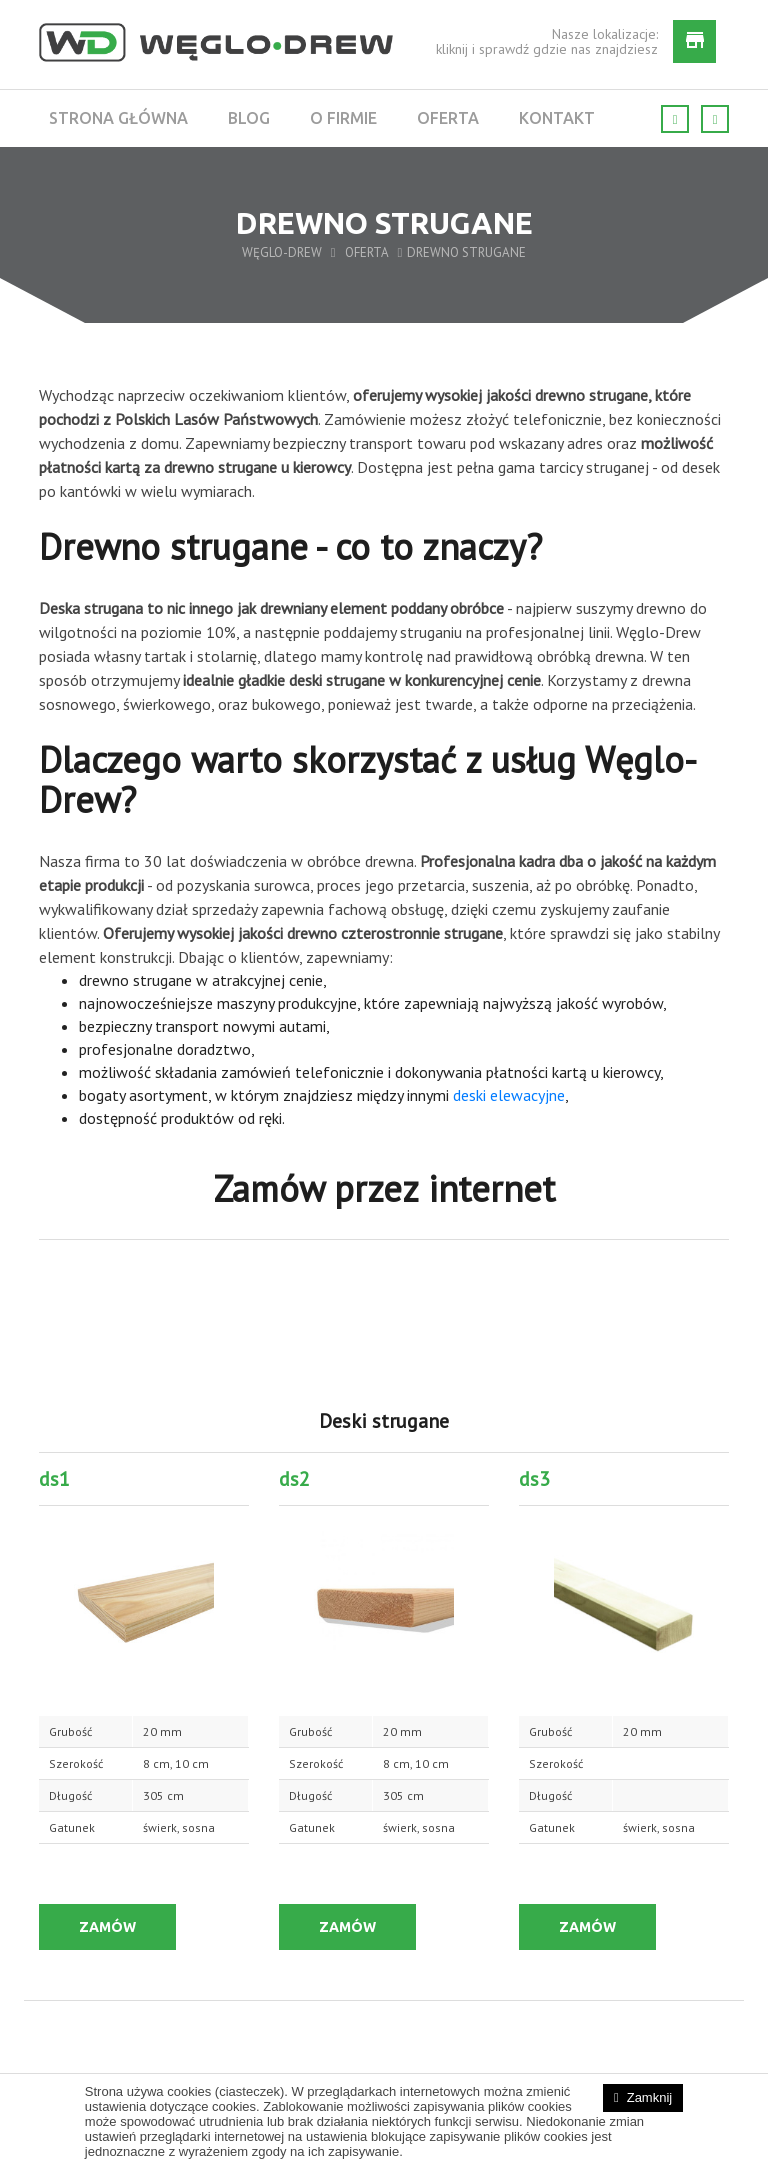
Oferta (448, 118)
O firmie (343, 118)
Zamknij (650, 2097)
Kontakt (557, 118)
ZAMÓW (107, 1927)
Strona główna (118, 118)
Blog (249, 118)
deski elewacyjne (509, 1095)
